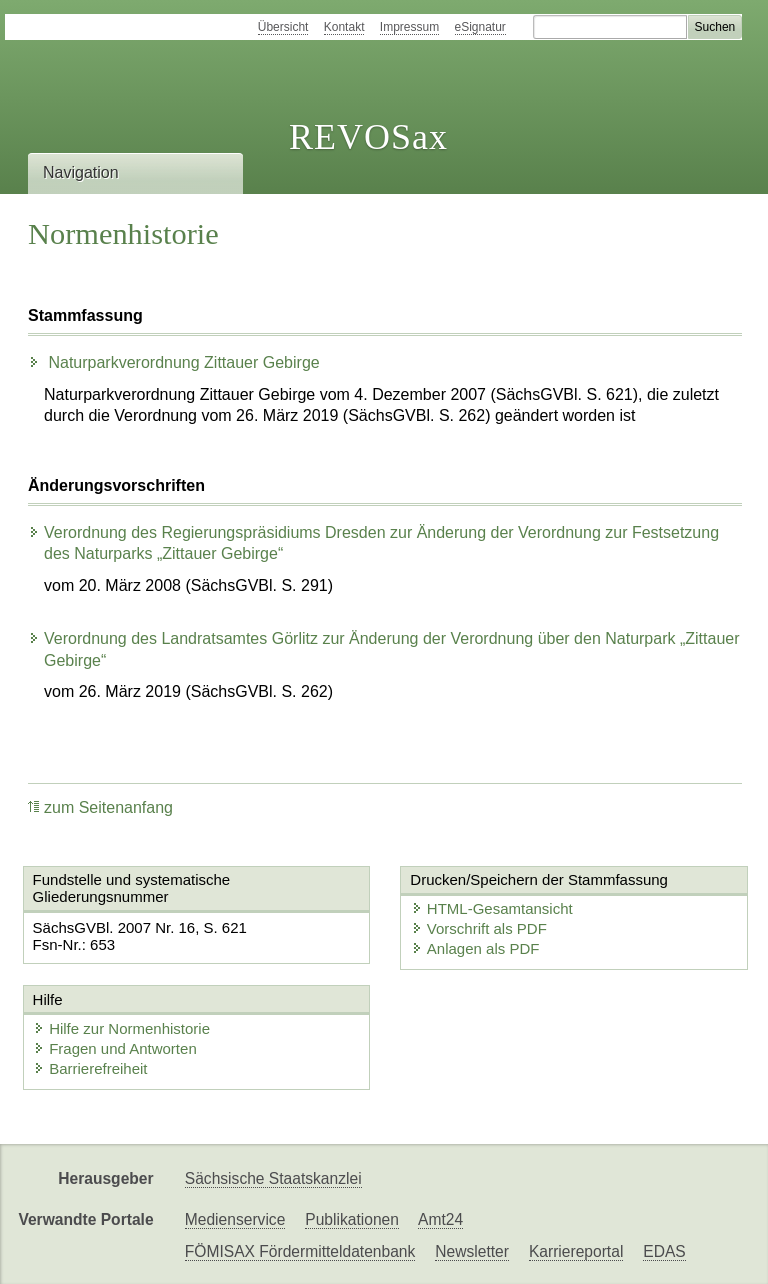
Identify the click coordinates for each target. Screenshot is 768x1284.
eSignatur (480, 27)
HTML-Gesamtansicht (489, 908)
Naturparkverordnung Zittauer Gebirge (174, 362)
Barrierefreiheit (90, 1068)
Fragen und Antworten (115, 1048)
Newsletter (472, 1251)
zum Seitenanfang (100, 807)
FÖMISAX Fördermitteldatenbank (300, 1251)
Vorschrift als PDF (476, 928)
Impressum (409, 27)
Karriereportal (576, 1251)
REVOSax (368, 137)
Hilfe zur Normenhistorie (121, 1028)
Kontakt (344, 27)
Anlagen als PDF (472, 948)
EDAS (664, 1251)
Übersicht (283, 27)
